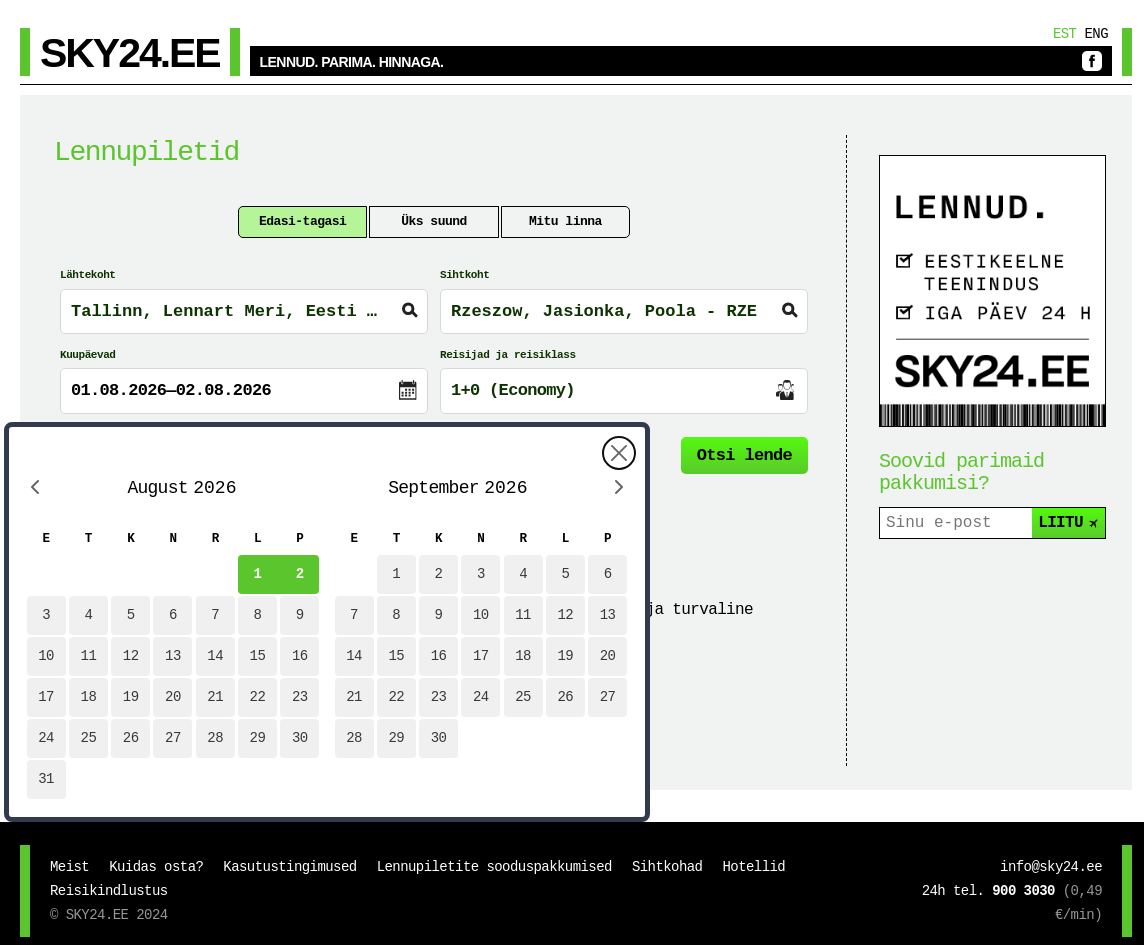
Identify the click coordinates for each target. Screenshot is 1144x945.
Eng (1096, 34)
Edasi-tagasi (302, 221)
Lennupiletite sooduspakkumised (494, 867)
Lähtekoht (87, 275)
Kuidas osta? (156, 867)
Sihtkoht (464, 275)
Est (1065, 34)
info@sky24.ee (1051, 867)
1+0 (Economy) (513, 390)
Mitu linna (565, 221)
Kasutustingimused (289, 867)
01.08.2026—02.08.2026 (171, 390)
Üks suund (434, 221)
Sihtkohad (667, 867)
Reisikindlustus (109, 891)
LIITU (1069, 523)
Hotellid (753, 867)
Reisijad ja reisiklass (508, 355)
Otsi (744, 455)
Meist (69, 867)
